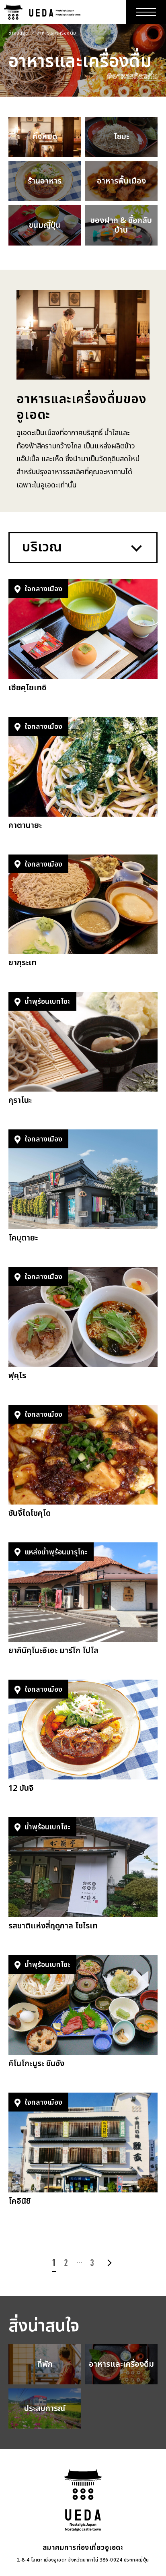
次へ (108, 2263)
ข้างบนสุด (18, 33)
